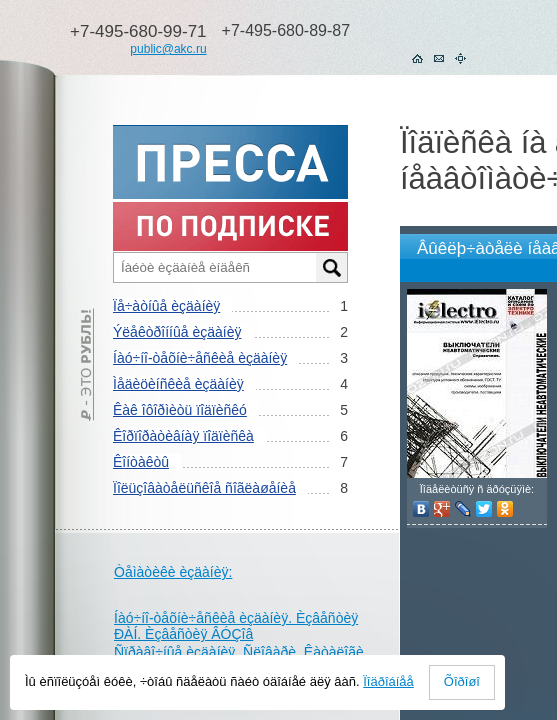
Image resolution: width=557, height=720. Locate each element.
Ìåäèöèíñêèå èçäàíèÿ (178, 384)
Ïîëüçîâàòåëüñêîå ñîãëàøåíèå (204, 488)
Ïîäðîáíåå (388, 681)
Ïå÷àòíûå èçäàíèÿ (166, 306)
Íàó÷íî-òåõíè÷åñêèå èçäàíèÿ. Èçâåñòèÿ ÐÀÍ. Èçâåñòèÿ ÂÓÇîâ (236, 626)
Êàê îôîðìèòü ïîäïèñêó (180, 410)
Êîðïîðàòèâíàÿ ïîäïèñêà (183, 436)
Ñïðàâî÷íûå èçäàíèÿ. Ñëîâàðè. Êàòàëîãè (239, 652)
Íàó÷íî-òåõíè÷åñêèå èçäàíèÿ (200, 358)
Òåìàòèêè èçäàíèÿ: (173, 572)
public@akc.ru (168, 49)
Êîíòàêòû (141, 462)
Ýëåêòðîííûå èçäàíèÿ (177, 332)
